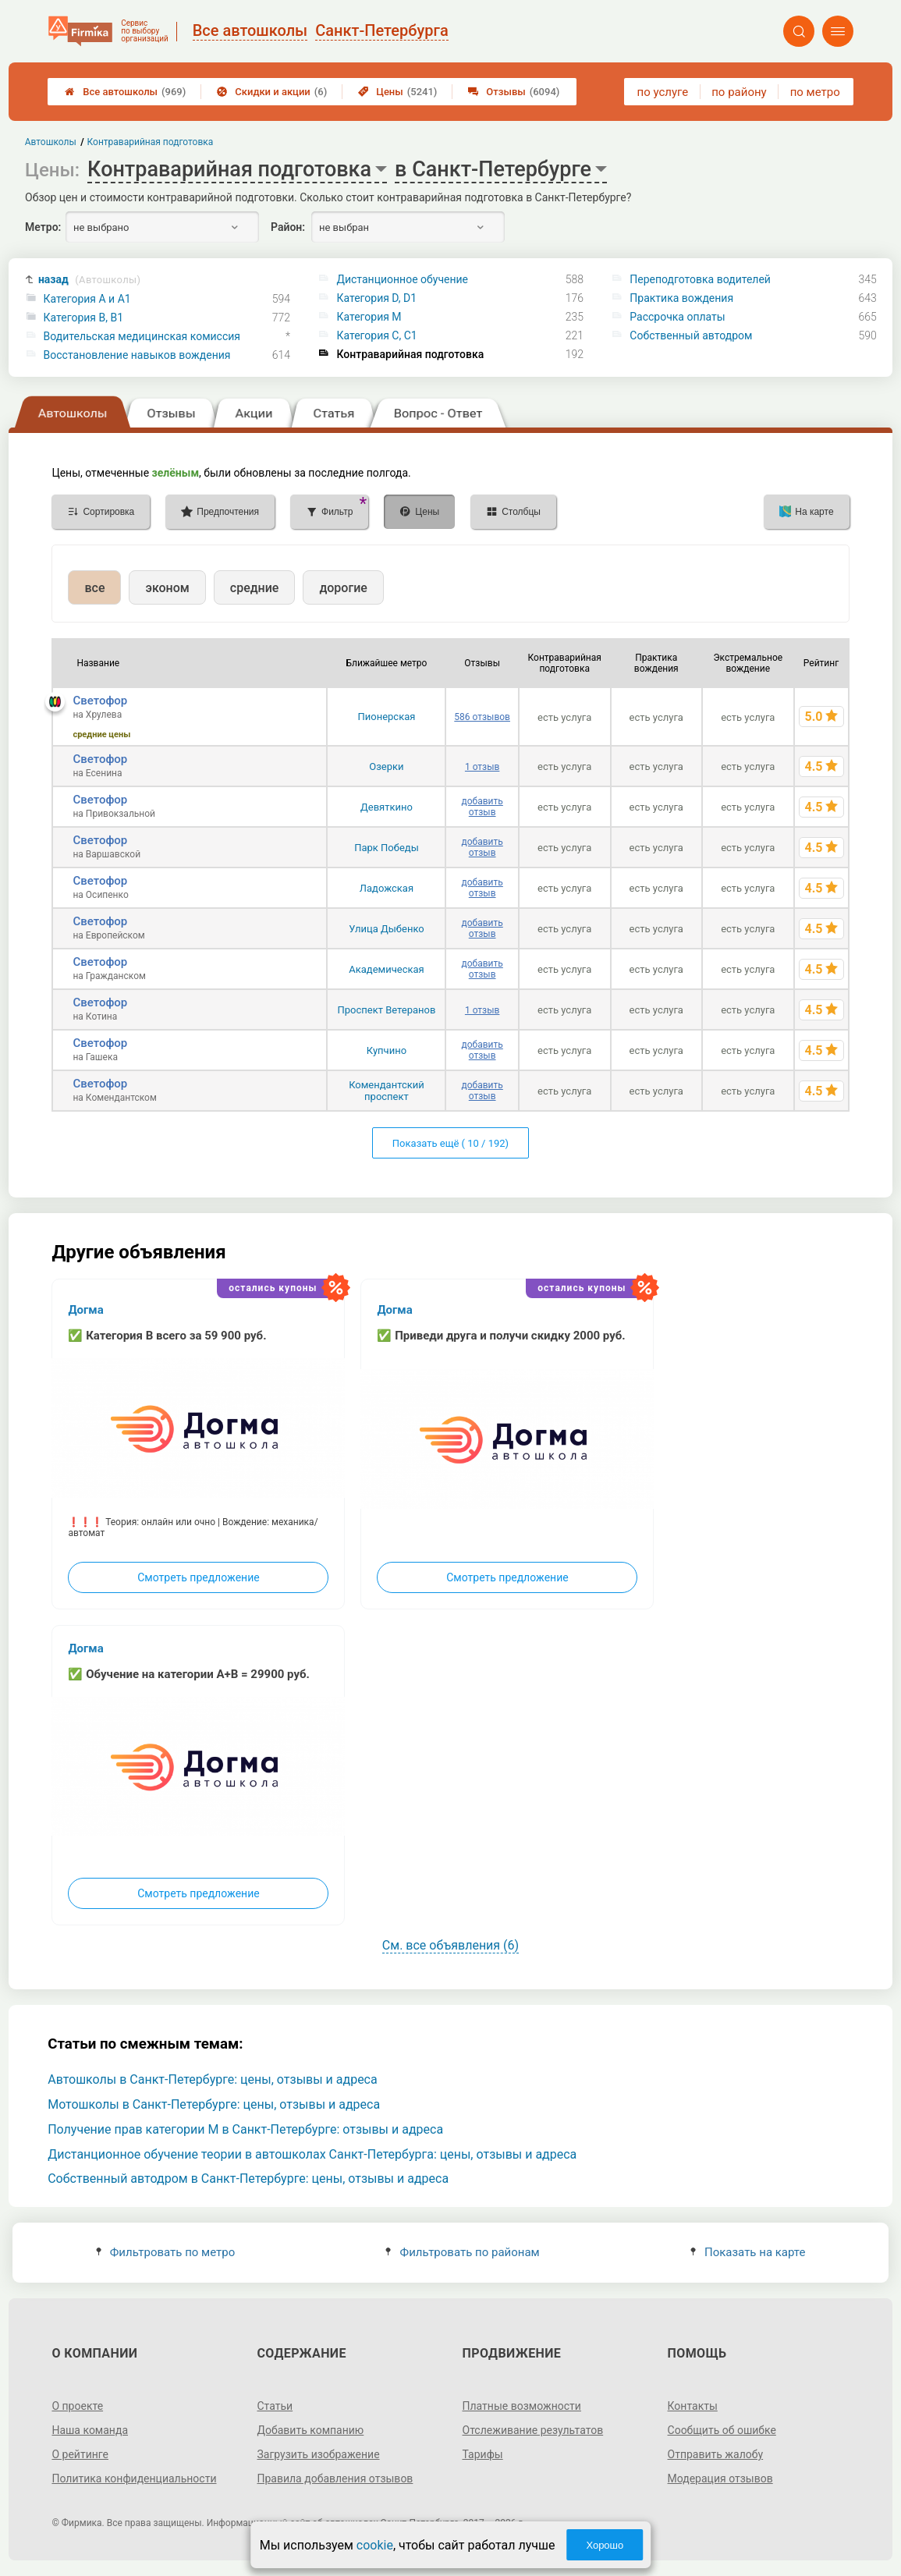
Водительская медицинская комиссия (142, 336)
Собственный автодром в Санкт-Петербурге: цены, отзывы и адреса (248, 2178)
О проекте (77, 2406)
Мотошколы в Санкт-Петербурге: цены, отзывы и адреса (214, 2104)
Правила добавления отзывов (335, 2478)
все (94, 587)
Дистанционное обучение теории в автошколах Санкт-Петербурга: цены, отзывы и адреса (312, 2154)
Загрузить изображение (318, 2454)
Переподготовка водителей (700, 279)
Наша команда (89, 2430)
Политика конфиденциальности (133, 2478)
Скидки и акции (272, 92)
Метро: (43, 227)
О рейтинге (79, 2454)
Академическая (386, 969)
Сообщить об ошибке (722, 2430)
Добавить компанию (310, 2430)
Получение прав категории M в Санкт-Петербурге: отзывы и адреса (245, 2129)
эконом (167, 587)
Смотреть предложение (198, 1577)
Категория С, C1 (376, 335)
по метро (815, 92)
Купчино (386, 1050)
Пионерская (386, 716)
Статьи (275, 2406)
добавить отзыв (481, 807)
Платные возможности (522, 2406)
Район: (288, 227)
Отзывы (513, 92)
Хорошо (604, 2545)
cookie (374, 2545)
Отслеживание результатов (533, 2430)
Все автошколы (125, 92)
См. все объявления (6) (450, 1945)
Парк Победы (386, 847)
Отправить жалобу (716, 2454)
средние (254, 587)
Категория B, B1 (83, 317)
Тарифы (483, 2454)
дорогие (343, 587)
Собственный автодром (691, 335)
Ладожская (386, 888)
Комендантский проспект (386, 1090)
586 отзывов (482, 716)
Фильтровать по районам (462, 2252)
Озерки (386, 766)
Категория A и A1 (87, 298)
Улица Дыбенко (386, 929)
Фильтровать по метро (166, 2252)
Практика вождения (681, 298)
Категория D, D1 (376, 298)
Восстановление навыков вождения (137, 354)
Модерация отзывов (720, 2478)
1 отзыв (482, 766)
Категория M (368, 316)
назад (89, 280)
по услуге (663, 92)
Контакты (693, 2406)
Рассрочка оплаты (677, 316)
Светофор (100, 701)
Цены (397, 92)
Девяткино (386, 807)
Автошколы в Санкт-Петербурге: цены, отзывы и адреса (213, 2079)
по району (738, 92)
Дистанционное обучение (402, 279)
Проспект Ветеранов (386, 1010)
